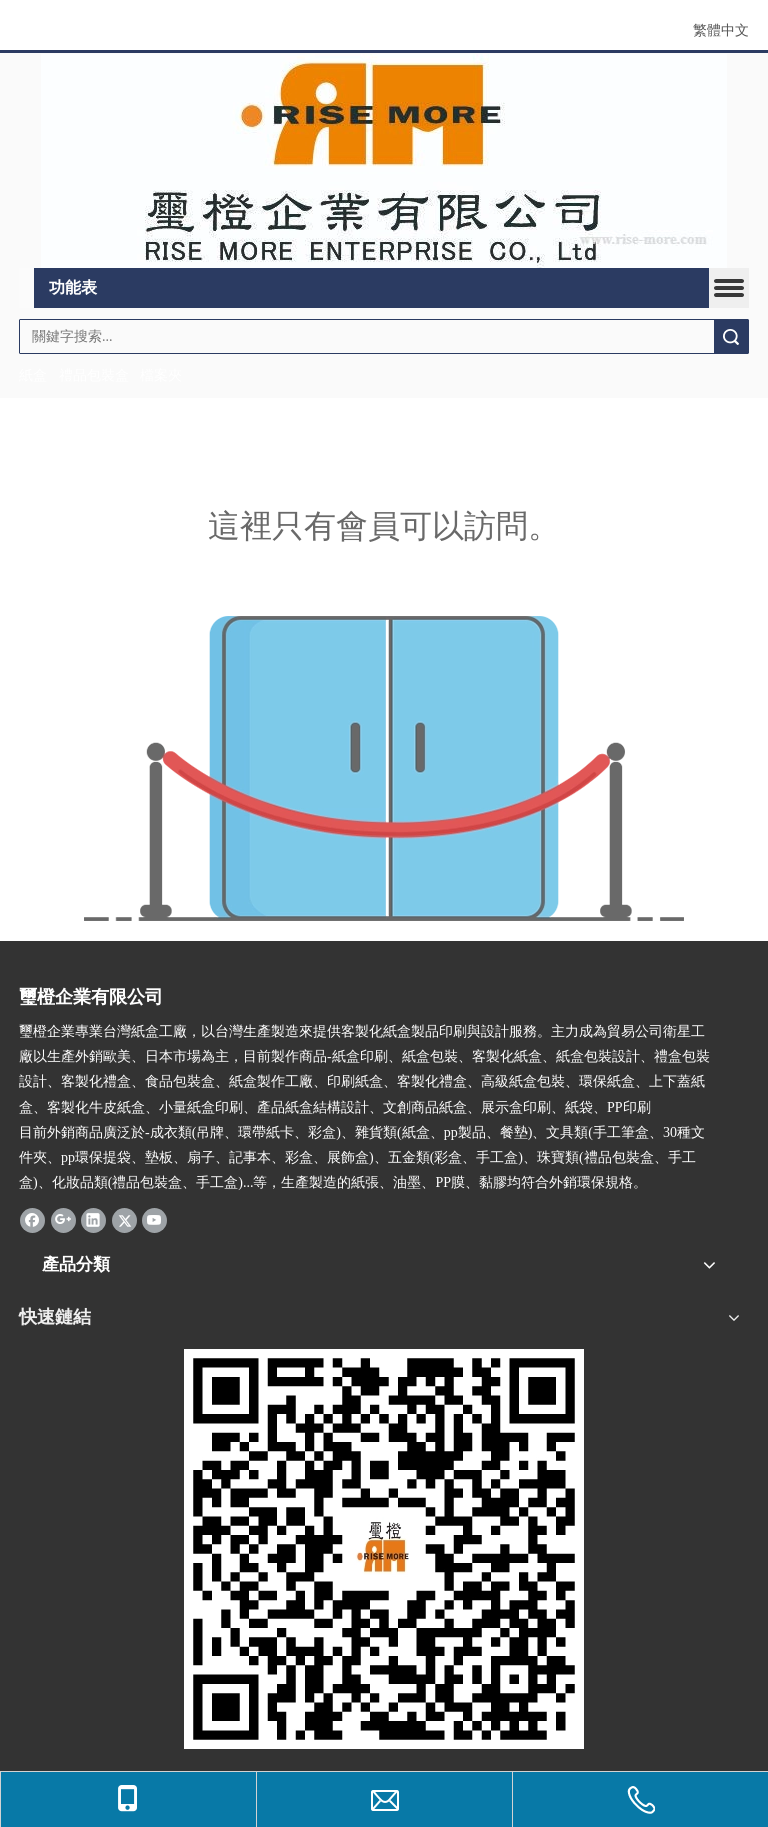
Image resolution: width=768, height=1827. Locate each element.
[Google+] (63, 1219)
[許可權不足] (384, 768)
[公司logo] (384, 161)
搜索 (731, 336)
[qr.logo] (384, 1549)
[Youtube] (154, 1219)
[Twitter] (124, 1219)
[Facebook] (32, 1219)
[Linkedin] (93, 1219)
